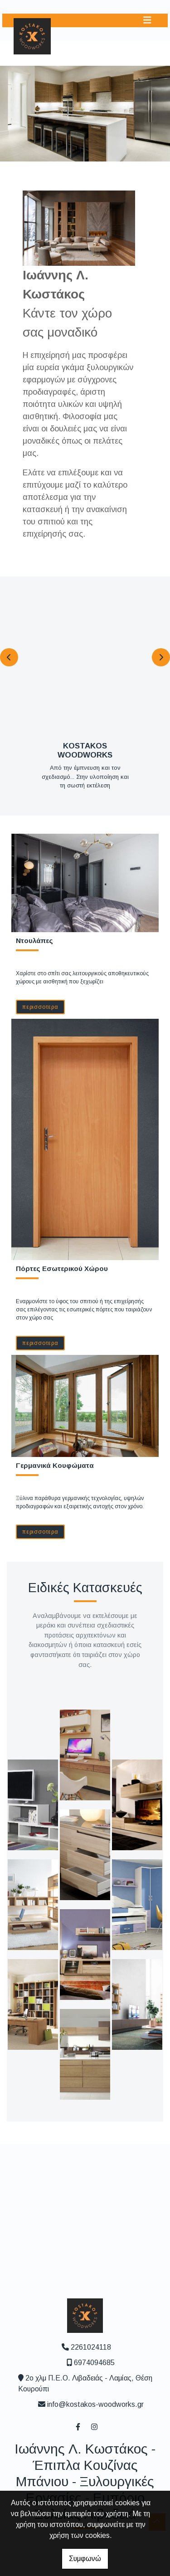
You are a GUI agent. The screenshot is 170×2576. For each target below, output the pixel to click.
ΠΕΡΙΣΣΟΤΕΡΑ (40, 1007)
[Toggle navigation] (147, 20)
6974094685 (94, 2362)
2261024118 (91, 2347)
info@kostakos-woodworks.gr (95, 2404)
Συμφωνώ (85, 2558)
